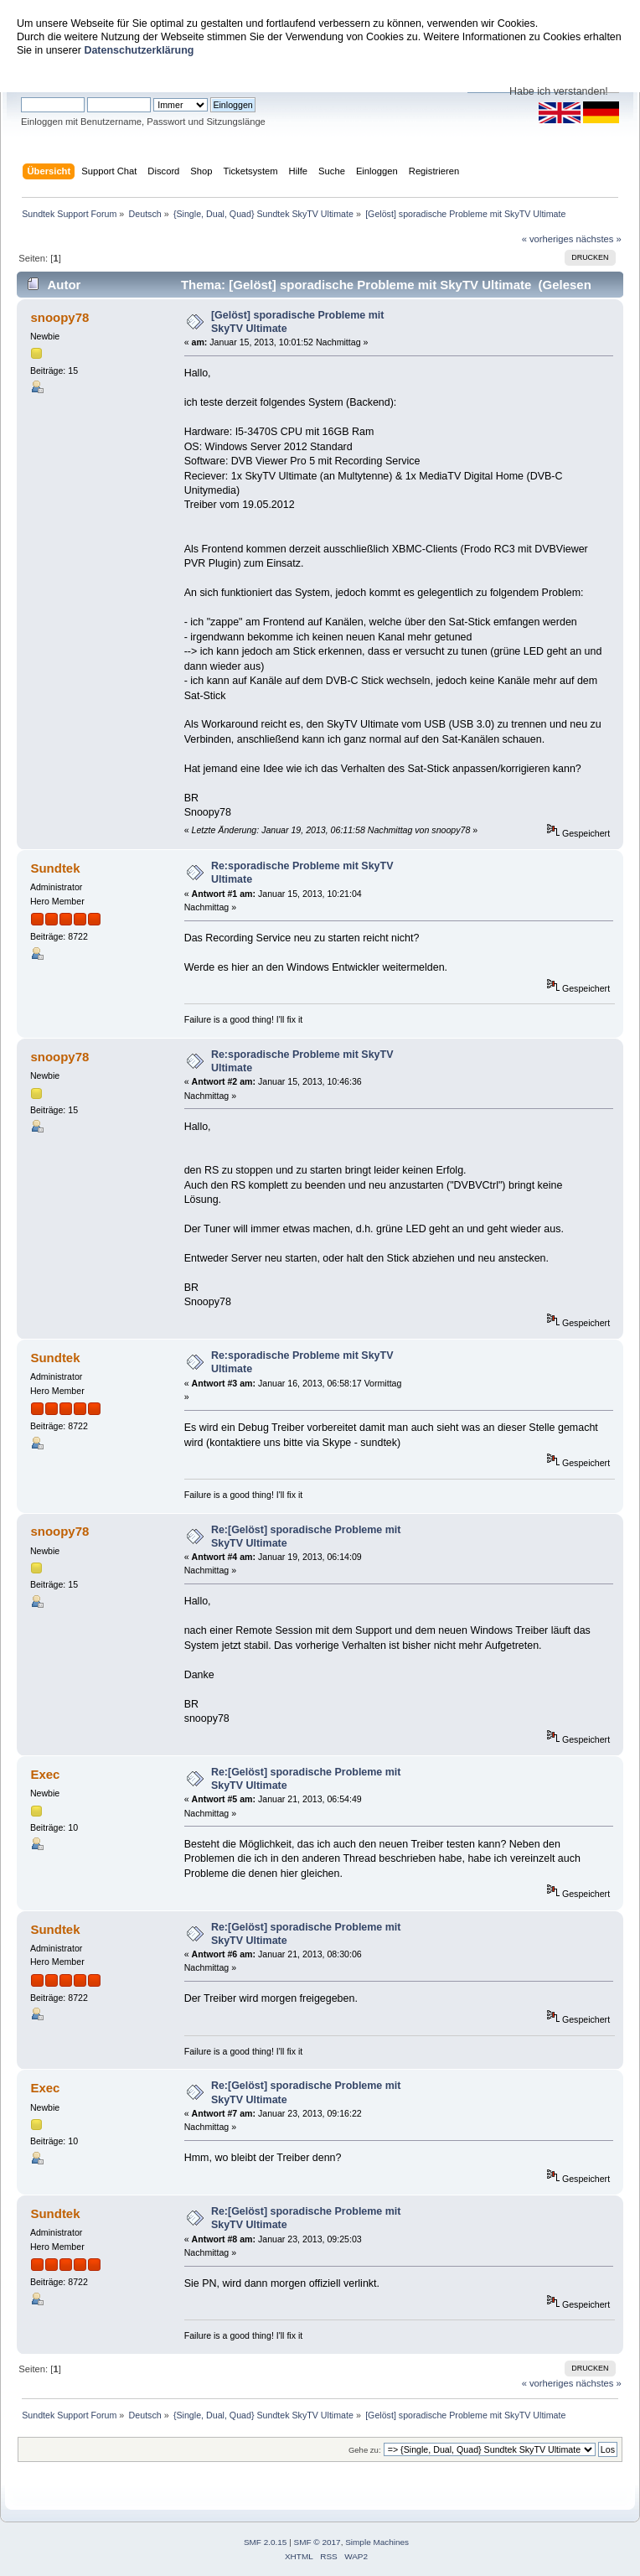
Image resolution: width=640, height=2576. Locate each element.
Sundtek (55, 868)
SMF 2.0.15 (265, 2542)
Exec (44, 1774)
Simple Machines (377, 2542)
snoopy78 (59, 317)
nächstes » (599, 239)
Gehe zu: (364, 2449)
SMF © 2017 (317, 2542)
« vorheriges (548, 239)
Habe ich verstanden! (558, 91)
